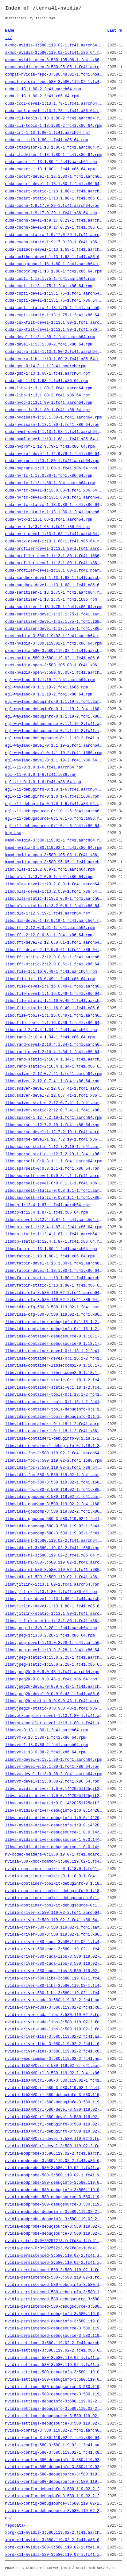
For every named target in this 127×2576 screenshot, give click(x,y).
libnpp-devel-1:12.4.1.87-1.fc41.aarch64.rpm (53, 1220)
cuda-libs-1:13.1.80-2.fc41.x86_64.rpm (47, 395)
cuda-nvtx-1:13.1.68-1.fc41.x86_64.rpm (47, 527)
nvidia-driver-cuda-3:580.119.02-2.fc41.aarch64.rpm (53, 2000)
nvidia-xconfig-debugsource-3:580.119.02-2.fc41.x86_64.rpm (53, 2511)
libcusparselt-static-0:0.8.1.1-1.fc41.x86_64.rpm (53, 1198)
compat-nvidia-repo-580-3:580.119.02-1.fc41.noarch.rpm (53, 82)
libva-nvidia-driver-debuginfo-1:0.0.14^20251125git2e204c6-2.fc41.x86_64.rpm (53, 1825)
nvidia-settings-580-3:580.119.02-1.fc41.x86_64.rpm (53, 2365)
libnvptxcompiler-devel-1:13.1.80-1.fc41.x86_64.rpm (53, 1723)
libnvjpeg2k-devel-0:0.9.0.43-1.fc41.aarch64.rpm (53, 1687)
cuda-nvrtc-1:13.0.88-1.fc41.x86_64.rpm (49, 476)
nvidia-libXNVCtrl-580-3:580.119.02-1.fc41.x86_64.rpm (53, 2088)
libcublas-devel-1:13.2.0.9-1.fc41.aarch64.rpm (53, 884)
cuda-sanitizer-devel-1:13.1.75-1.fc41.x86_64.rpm (53, 629)
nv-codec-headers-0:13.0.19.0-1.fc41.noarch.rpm (53, 1854)
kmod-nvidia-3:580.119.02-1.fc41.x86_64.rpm (53, 848)
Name (9, 30)
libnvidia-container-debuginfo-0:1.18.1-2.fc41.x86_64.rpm (53, 1329)
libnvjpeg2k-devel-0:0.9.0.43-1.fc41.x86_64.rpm (53, 1694)
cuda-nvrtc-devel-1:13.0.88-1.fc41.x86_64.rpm (53, 490)
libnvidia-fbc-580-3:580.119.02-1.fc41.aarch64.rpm (53, 1475)
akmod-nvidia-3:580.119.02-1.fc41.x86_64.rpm (53, 53)
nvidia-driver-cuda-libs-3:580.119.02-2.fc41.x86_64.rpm (53, 2029)
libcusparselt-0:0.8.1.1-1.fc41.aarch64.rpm (53, 1161)
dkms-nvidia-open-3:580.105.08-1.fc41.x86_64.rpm (53, 665)
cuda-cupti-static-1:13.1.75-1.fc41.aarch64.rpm (53, 308)
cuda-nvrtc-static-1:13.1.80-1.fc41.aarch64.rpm (53, 512)
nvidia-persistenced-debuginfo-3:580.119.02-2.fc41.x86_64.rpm (53, 2321)
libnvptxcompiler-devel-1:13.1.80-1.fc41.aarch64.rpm (53, 1716)
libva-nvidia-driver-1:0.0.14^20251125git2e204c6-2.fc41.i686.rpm (53, 1796)
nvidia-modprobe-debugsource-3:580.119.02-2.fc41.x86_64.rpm (53, 2233)
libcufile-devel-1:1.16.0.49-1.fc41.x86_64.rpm (53, 994)
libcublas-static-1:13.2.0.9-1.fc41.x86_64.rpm (53, 906)
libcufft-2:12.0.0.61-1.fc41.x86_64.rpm (49, 935)
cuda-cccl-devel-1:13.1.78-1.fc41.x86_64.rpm (53, 111)
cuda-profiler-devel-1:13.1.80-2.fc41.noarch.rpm (53, 570)
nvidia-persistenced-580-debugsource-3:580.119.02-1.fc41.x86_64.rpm (53, 2306)
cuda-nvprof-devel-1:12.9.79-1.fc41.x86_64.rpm (53, 454)
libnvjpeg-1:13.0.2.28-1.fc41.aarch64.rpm (51, 1628)
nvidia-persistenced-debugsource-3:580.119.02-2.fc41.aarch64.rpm (53, 2328)
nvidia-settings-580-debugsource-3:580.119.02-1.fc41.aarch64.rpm (53, 2387)
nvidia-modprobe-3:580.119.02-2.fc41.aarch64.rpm (53, 2153)
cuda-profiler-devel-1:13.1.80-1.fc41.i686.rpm (53, 556)
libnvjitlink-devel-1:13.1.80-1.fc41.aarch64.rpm (53, 1599)
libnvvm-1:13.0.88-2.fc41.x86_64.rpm (45, 1752)
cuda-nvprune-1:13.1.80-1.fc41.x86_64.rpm (51, 468)
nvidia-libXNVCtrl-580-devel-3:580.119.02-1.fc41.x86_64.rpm (53, 2117)
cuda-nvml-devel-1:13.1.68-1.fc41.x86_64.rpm (53, 439)
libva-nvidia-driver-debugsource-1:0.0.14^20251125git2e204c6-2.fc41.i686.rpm (53, 1840)
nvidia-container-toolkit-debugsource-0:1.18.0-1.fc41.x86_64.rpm (53, 1905)
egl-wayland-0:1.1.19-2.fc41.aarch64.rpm (50, 680)
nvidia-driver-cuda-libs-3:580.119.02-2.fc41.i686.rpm (53, 2022)
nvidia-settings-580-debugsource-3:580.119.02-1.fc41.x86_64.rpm (53, 2394)
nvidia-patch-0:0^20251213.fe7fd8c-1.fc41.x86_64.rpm (53, 2248)
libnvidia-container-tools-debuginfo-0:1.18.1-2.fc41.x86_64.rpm (53, 1417)
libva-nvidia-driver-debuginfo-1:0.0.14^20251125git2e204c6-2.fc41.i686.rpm (53, 1818)
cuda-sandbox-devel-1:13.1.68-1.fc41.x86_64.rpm (53, 585)
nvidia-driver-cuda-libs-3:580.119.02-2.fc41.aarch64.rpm (53, 2015)
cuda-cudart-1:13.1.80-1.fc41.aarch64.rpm (51, 162)
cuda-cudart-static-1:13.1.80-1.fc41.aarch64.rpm (53, 191)
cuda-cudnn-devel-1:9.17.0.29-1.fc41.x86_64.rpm (53, 227)
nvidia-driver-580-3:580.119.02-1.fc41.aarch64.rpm (53, 1927)
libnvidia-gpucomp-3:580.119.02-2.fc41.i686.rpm (53, 1504)
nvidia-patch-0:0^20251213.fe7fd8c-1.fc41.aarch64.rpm (53, 2241)
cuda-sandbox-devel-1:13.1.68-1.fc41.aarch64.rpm (53, 578)
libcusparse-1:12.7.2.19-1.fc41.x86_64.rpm (52, 1125)
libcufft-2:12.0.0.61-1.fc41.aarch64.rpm (50, 928)
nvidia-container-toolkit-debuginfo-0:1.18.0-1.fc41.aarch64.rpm (53, 1883)
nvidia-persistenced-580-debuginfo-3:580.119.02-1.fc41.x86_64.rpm (53, 2292)
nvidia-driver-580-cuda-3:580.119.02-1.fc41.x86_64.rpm (53, 1949)
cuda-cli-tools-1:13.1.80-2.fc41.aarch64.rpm (53, 118)
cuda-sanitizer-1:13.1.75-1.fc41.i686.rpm (51, 599)
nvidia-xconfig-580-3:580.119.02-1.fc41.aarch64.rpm (53, 2445)
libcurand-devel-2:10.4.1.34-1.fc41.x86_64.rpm (53, 1052)
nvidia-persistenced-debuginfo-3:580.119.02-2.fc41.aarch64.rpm (53, 2314)
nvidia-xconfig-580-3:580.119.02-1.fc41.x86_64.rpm (53, 2452)
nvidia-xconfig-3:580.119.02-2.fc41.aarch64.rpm (53, 2430)
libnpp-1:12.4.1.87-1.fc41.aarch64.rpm (47, 1205)
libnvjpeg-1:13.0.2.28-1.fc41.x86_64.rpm (50, 1635)
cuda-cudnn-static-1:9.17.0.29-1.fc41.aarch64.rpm (53, 235)
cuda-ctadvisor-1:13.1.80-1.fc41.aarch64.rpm (53, 147)
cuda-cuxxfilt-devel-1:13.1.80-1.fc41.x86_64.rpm (53, 330)
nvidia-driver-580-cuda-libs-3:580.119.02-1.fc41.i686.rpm (53, 1964)
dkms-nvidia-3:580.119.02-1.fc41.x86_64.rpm (53, 643)
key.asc (13, 833)
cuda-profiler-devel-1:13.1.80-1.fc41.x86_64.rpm (53, 563)
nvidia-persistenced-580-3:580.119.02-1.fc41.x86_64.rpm (53, 2277)
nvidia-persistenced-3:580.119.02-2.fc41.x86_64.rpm (53, 2263)
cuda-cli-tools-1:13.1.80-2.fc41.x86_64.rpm (53, 126)
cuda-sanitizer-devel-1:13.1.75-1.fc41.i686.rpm (53, 622)
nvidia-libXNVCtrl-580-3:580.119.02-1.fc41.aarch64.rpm (53, 2080)
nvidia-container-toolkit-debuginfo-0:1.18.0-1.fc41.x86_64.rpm (53, 1891)
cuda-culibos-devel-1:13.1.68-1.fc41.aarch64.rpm (53, 250)
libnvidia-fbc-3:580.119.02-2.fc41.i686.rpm (53, 1461)
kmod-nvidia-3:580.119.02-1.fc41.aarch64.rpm (53, 840)
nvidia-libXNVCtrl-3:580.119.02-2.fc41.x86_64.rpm (53, 2073)
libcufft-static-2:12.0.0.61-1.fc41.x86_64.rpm (53, 964)
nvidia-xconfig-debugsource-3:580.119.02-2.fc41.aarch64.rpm (53, 2503)
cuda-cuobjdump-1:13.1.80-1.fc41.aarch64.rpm (53, 264)
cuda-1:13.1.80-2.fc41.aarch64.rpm (43, 89)
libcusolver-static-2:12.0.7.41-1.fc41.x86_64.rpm (53, 1110)
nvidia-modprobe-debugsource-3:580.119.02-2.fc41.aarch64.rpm (53, 2226)
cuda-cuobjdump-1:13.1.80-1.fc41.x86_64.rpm (53, 271)
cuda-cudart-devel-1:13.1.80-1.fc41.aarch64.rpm (53, 177)
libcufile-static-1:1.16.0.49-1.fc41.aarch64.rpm (53, 1001)
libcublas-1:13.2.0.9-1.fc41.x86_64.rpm (49, 877)
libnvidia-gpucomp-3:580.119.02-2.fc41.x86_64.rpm (53, 1511)
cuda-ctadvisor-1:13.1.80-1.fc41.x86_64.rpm (53, 155)
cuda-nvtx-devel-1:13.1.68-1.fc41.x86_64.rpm (53, 541)
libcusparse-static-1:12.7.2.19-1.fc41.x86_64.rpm (53, 1154)
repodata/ (15, 2525)
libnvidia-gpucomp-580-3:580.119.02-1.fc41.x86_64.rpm (53, 1533)
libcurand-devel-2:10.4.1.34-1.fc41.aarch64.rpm (53, 1045)
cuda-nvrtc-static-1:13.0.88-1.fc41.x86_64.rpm (53, 505)
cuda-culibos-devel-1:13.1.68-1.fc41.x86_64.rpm (53, 257)
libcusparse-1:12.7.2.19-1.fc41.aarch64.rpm (53, 1118)
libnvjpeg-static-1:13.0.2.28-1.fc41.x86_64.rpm (53, 1664)
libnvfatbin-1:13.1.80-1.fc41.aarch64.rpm (51, 1249)
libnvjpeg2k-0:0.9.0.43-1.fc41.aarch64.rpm (52, 1672)
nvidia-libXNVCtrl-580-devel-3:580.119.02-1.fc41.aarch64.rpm (53, 2110)
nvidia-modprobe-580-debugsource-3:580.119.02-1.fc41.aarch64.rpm (53, 2197)
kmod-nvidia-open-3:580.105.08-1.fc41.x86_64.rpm (53, 855)
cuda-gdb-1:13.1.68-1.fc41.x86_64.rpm (46, 381)
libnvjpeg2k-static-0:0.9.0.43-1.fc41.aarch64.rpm (53, 1701)
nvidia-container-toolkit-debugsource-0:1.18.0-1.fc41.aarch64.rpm (53, 1898)
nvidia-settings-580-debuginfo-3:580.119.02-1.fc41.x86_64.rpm (53, 2379)
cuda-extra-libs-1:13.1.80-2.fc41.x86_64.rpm (53, 359)
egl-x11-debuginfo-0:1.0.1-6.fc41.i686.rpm (52, 796)
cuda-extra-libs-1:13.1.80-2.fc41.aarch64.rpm (53, 352)
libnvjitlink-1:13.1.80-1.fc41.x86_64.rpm (51, 1592)
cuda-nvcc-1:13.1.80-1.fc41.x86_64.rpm (47, 410)
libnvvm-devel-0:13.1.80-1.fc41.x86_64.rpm (52, 1767)
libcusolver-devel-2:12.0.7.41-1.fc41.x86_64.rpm (53, 1095)
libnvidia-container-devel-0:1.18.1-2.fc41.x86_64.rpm (53, 1358)
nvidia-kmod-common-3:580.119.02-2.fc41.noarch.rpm (53, 2059)
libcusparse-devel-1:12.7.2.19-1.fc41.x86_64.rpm (53, 1139)
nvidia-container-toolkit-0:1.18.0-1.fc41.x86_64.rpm (53, 1876)
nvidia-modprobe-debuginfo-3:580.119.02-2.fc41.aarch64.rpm (53, 2212)
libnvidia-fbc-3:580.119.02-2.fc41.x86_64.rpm (53, 1468)
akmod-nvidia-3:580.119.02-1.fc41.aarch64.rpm (53, 45)
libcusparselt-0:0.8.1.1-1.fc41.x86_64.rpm (52, 1168)
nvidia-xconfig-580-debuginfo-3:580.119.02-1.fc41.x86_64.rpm (53, 2467)
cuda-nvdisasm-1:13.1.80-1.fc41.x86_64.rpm (52, 425)
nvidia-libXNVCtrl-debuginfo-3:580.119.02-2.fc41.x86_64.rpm (53, 2131)
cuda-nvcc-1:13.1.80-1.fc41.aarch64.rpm (49, 403)
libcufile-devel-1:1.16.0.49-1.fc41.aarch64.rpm (53, 986)
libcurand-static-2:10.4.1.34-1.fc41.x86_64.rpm (53, 1066)
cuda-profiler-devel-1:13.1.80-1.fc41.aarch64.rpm (53, 549)
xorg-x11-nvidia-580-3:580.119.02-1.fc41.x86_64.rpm (53, 2555)
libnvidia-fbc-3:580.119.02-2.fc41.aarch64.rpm (53, 1453)
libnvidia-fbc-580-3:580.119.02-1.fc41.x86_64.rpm (53, 1490)
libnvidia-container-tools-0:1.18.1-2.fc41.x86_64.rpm (53, 1402)
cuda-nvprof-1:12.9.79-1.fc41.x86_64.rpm (50, 446)
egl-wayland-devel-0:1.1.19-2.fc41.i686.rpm (53, 753)
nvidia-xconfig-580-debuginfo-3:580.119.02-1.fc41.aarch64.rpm (53, 2460)
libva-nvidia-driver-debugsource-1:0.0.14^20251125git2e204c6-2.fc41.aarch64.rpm (53, 1832)
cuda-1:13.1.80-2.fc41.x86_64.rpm (41, 96)
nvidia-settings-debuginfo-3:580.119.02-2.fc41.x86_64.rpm (53, 2409)
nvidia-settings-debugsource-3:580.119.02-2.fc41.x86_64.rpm (53, 2423)
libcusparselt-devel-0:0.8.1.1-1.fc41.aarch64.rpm (53, 1176)
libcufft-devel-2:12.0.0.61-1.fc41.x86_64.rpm (53, 950)
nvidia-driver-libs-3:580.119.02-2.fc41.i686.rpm (53, 2044)
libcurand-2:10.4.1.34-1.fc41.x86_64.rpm (50, 1037)
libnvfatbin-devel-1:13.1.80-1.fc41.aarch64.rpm (53, 1263)
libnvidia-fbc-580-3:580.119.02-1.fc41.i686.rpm (53, 1482)
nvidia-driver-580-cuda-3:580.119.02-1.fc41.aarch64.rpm (53, 1942)
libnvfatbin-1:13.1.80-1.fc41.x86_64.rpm (50, 1256)
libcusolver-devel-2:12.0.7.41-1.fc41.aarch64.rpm (53, 1088)
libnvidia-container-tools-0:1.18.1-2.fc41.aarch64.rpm (53, 1395)
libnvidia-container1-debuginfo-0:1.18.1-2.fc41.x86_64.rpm (53, 1446)
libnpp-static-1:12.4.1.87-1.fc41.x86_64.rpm (53, 1241)
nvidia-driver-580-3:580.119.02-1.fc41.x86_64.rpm (53, 1934)
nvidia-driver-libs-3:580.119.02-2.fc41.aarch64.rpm (53, 2037)
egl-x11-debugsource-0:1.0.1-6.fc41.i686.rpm (53, 819)
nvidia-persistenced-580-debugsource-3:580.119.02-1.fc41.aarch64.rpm (53, 2299)
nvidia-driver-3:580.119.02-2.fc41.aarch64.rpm (53, 1913)
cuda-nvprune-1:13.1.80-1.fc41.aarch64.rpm (52, 461)
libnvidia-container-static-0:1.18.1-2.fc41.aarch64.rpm (53, 1380)
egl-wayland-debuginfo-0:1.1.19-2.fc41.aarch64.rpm (53, 702)
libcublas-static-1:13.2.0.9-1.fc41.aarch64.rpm (53, 899)
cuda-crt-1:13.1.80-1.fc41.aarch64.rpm (47, 133)
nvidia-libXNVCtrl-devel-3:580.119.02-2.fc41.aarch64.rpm (53, 2139)
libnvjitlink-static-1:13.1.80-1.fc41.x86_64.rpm (53, 1621)
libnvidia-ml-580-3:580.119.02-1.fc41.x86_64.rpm (53, 1577)
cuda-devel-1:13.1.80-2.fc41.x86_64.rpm (49, 344)
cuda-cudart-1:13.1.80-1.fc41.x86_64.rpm (50, 169)
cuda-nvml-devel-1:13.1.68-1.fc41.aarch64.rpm (53, 432)
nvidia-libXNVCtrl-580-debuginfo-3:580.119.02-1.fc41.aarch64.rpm (53, 2095)
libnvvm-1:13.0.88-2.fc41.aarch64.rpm (46, 1745)
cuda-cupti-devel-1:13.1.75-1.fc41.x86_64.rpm (53, 300)
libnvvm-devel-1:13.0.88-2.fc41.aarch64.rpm (53, 1774)
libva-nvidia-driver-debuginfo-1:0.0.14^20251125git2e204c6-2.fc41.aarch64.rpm (53, 1810)
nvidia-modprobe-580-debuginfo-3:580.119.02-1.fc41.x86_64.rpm (53, 2190)
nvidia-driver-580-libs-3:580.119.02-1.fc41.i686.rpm (53, 1986)
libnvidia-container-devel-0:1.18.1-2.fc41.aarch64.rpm (53, 1351)
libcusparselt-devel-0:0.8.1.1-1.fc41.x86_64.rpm (53, 1183)
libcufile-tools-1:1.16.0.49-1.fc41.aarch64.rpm (53, 1015)
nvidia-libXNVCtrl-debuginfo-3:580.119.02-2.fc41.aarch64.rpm (53, 2124)
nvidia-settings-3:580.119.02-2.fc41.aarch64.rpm (53, 2343)
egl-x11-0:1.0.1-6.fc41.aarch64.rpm (44, 767)
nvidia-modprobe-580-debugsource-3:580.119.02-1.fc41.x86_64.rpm (53, 2204)
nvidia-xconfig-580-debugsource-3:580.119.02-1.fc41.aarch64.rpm (53, 2474)
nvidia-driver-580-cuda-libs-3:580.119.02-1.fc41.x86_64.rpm (53, 1971)
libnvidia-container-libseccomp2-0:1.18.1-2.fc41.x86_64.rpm (53, 1373)
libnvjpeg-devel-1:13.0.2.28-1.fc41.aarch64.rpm (53, 1643)
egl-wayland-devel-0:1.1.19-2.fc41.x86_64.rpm (53, 760)
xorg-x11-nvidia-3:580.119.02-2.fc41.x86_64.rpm (53, 2540)
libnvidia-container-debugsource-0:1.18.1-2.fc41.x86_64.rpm (53, 1344)
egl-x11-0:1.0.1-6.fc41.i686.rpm (40, 775)
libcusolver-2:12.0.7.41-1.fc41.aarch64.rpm (53, 1074)
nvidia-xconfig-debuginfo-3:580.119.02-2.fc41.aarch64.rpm (53, 2489)
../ (8, 38)
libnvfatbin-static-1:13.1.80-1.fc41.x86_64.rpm (53, 1285)
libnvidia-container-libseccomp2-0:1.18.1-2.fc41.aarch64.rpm (53, 1365)
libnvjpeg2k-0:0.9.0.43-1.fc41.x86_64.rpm (51, 1679)
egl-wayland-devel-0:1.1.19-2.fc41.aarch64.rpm (53, 746)
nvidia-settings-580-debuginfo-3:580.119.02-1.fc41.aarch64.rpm (53, 2372)
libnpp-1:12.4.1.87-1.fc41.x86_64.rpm (46, 1212)
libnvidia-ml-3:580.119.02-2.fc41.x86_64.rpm (53, 1555)
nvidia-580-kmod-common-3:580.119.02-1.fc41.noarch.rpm (53, 1861)
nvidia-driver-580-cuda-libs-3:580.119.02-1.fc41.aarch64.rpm (53, 1956)
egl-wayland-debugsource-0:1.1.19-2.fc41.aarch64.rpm (53, 724)
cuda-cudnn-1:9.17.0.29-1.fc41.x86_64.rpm (51, 213)
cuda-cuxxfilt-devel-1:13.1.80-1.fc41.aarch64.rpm (53, 323)
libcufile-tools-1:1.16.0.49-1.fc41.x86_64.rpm (53, 1023)
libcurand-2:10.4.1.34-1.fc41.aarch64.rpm (51, 1030)
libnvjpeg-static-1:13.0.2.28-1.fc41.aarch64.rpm (53, 1657)
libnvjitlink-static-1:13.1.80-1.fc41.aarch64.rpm (53, 1614)
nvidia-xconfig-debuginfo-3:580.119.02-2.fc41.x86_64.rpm (53, 2496)
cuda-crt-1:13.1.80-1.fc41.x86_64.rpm (46, 140)
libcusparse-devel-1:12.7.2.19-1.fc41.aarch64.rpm (53, 1132)
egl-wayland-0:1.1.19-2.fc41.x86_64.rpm (49, 694)
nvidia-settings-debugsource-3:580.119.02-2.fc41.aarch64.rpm (53, 2416)
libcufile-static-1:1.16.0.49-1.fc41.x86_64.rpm (53, 1008)
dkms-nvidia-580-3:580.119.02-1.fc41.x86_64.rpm (53, 658)
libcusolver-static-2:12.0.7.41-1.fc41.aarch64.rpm (53, 1103)
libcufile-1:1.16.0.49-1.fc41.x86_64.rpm (50, 979)
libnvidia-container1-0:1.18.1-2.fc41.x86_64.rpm (53, 1431)
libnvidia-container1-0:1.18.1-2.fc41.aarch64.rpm (53, 1424)
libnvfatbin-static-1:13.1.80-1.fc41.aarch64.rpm (53, 1278)
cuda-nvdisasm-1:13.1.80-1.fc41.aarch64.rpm (53, 417)
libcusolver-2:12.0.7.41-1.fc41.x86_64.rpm (52, 1081)
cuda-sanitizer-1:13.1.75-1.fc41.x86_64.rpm (53, 607)
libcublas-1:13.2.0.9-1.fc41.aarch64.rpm (50, 869)
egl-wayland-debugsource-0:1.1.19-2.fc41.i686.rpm (53, 731)
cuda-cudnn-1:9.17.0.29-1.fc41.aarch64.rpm (52, 206)
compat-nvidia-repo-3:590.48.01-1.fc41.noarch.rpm (53, 74)
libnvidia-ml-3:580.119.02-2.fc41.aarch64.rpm (53, 1541)
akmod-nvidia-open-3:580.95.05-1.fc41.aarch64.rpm (53, 67)
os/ (8, 2518)
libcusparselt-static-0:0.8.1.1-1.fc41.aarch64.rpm (53, 1191)
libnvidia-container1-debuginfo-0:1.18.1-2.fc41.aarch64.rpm (53, 1438)
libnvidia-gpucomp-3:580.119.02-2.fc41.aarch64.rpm (53, 1497)
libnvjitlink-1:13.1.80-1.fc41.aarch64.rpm (52, 1584)
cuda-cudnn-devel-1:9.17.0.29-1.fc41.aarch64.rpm (53, 220)
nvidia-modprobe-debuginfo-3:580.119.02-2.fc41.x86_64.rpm (53, 2219)
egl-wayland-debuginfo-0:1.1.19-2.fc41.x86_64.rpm (53, 716)
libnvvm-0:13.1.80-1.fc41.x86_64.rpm (45, 1737)
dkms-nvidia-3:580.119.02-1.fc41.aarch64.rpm (53, 636)
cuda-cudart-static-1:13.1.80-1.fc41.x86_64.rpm (53, 198)
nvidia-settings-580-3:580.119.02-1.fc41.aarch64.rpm (53, 2358)
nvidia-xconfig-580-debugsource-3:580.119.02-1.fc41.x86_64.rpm (53, 2482)
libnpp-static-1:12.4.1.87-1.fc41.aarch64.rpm (53, 1234)
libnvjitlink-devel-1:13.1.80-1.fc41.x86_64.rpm (53, 1606)
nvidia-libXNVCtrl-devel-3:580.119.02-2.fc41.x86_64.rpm (53, 2146)
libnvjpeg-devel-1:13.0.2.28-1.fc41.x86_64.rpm (53, 1650)
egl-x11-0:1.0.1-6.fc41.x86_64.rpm (43, 782)
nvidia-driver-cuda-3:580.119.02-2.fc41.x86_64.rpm (53, 2007)
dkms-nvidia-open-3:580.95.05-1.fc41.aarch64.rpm (53, 672)
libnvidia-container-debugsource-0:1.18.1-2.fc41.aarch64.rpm (53, 1336)
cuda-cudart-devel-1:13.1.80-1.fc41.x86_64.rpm (53, 184)
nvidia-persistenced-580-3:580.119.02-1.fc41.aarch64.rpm (53, 2270)
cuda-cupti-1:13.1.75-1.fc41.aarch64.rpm (50, 279)
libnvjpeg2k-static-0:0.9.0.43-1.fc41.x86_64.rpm (53, 1708)
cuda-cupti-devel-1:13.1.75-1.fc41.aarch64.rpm (53, 293)
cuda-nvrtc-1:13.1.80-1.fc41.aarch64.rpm (50, 483)
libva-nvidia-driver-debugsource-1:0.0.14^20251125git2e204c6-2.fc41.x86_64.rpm (53, 1847)
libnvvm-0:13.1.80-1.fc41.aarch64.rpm (46, 1730)
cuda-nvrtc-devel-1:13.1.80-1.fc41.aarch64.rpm (53, 497)
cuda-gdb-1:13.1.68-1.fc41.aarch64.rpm (47, 373)
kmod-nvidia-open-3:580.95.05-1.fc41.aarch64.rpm (53, 862)
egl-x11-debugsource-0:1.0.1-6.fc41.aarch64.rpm (53, 811)
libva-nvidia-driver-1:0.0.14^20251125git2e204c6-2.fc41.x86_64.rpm (53, 1803)
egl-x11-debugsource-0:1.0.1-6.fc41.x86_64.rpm (53, 826)
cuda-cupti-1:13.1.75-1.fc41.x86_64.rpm (49, 286)
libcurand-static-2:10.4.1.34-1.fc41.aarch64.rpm (53, 1059)
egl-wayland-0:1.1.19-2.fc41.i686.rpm (46, 687)
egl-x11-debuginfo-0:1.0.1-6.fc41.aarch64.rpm (53, 789)
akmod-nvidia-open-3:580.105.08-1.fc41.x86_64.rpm (53, 60)
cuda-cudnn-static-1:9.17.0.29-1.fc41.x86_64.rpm (53, 242)
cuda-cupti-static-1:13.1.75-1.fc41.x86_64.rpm (53, 315)
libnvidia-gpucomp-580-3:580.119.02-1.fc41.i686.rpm (53, 1526)
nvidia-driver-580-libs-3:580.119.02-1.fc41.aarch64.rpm (53, 1978)
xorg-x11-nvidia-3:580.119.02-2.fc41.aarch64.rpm (53, 2533)
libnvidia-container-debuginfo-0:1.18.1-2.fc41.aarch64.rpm (53, 1322)
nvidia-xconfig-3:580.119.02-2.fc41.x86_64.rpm (53, 2438)
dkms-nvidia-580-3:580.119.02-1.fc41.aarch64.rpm (53, 651)
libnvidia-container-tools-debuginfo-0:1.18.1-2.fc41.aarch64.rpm (53, 1409)
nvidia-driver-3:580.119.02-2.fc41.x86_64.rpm (53, 1920)
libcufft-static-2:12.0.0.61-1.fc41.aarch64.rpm (53, 957)
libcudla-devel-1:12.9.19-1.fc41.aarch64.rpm (53, 921)
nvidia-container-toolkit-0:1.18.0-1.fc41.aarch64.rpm (53, 1869)
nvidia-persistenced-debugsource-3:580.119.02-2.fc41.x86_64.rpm (53, 2336)
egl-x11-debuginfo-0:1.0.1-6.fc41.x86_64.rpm (53, 804)
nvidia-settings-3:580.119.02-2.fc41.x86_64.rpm (53, 2350)
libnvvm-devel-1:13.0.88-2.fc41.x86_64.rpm (52, 1781)
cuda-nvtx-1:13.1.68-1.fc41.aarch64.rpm (49, 519)
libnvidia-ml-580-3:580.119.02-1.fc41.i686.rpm (53, 1570)
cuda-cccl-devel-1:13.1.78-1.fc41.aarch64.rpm (53, 104)
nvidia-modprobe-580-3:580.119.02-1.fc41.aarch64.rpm (53, 2168)
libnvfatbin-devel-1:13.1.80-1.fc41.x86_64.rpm (53, 1271)
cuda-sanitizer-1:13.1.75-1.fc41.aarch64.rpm (53, 592)
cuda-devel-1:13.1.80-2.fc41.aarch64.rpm (50, 337)
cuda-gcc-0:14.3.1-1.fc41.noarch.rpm (45, 366)
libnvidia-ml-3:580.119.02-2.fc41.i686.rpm (52, 1548)
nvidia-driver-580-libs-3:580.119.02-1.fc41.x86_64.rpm (53, 1993)
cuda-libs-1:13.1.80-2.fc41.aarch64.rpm (49, 388)
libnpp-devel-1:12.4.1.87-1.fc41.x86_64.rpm (53, 1227)
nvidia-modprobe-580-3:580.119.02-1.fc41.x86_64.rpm (53, 2175)
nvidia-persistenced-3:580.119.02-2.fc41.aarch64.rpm (53, 2256)
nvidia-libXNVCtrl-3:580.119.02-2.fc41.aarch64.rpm (53, 2066)
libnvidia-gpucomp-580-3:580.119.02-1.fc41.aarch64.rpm (53, 1519)
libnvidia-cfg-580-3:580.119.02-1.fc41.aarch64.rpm (53, 1307)
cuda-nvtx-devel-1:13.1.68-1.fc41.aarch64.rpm (53, 534)
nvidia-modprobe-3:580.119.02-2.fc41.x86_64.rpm (53, 2161)
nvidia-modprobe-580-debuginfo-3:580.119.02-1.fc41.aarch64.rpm (53, 2183)
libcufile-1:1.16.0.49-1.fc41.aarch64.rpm (51, 972)
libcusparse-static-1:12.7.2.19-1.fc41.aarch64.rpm (53, 1147)
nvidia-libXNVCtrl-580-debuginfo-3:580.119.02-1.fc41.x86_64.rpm (53, 2102)
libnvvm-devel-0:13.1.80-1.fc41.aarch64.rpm (53, 1760)
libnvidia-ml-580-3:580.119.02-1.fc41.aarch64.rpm (53, 1562)
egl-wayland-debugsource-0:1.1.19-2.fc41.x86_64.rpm (53, 738)
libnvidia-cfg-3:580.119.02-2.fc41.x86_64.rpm (53, 1300)
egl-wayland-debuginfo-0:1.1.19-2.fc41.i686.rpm (53, 709)
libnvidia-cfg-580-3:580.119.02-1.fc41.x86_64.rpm (53, 1314)
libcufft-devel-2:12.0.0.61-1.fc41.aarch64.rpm (53, 942)
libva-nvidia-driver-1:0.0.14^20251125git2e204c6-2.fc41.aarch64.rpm (53, 1789)
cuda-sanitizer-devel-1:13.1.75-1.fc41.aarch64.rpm (53, 614)
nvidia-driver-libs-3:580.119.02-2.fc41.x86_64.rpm (53, 2051)
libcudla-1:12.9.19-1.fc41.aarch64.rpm (47, 913)
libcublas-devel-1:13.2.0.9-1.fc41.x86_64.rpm (53, 892)
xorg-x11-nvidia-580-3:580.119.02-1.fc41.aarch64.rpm (53, 2547)
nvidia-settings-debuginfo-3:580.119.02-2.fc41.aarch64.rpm (53, 2401)
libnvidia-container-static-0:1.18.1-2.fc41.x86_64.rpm (53, 1388)
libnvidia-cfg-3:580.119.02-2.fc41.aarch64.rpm (53, 1293)
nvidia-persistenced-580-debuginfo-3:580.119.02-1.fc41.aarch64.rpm (53, 2285)
